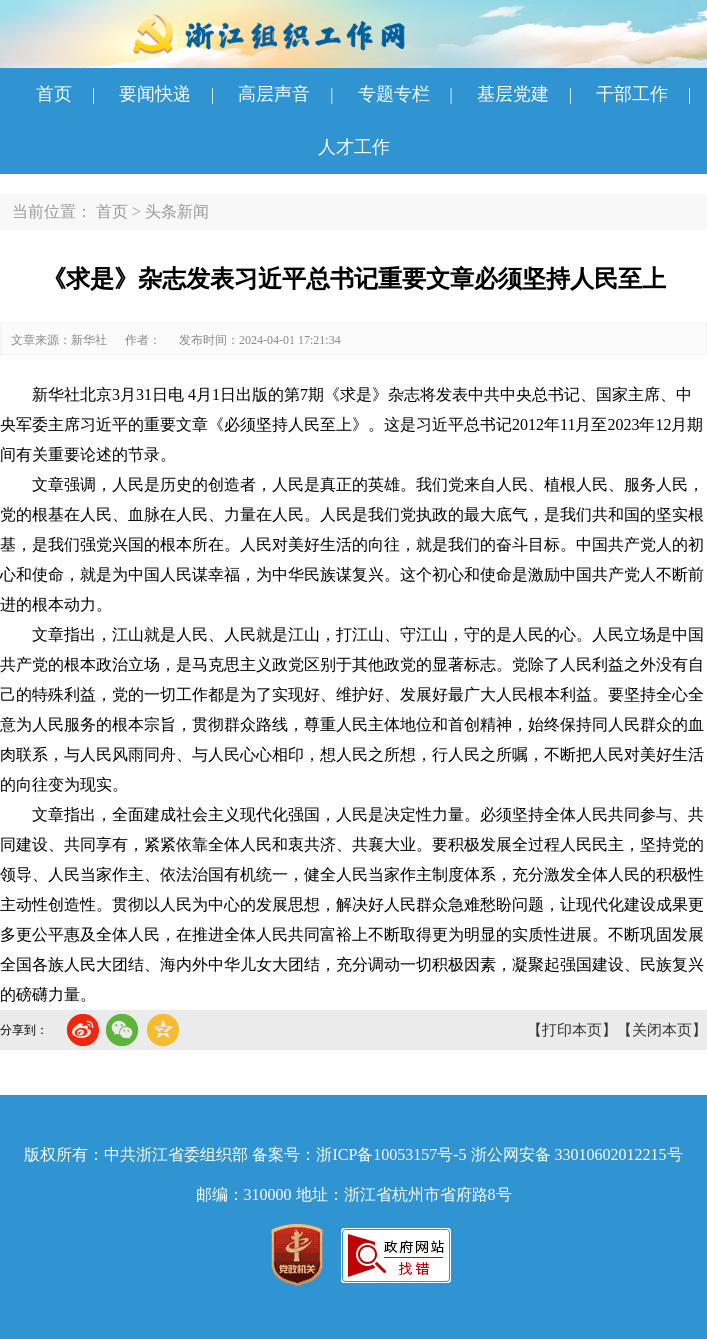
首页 (54, 94)
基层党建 (513, 94)
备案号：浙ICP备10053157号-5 (359, 1154)
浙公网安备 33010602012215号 (577, 1154)
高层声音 (274, 94)
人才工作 (354, 147)
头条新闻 (177, 211)
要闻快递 (155, 94)
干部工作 (632, 94)
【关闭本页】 (662, 1030)
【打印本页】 (572, 1030)
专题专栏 (394, 94)
